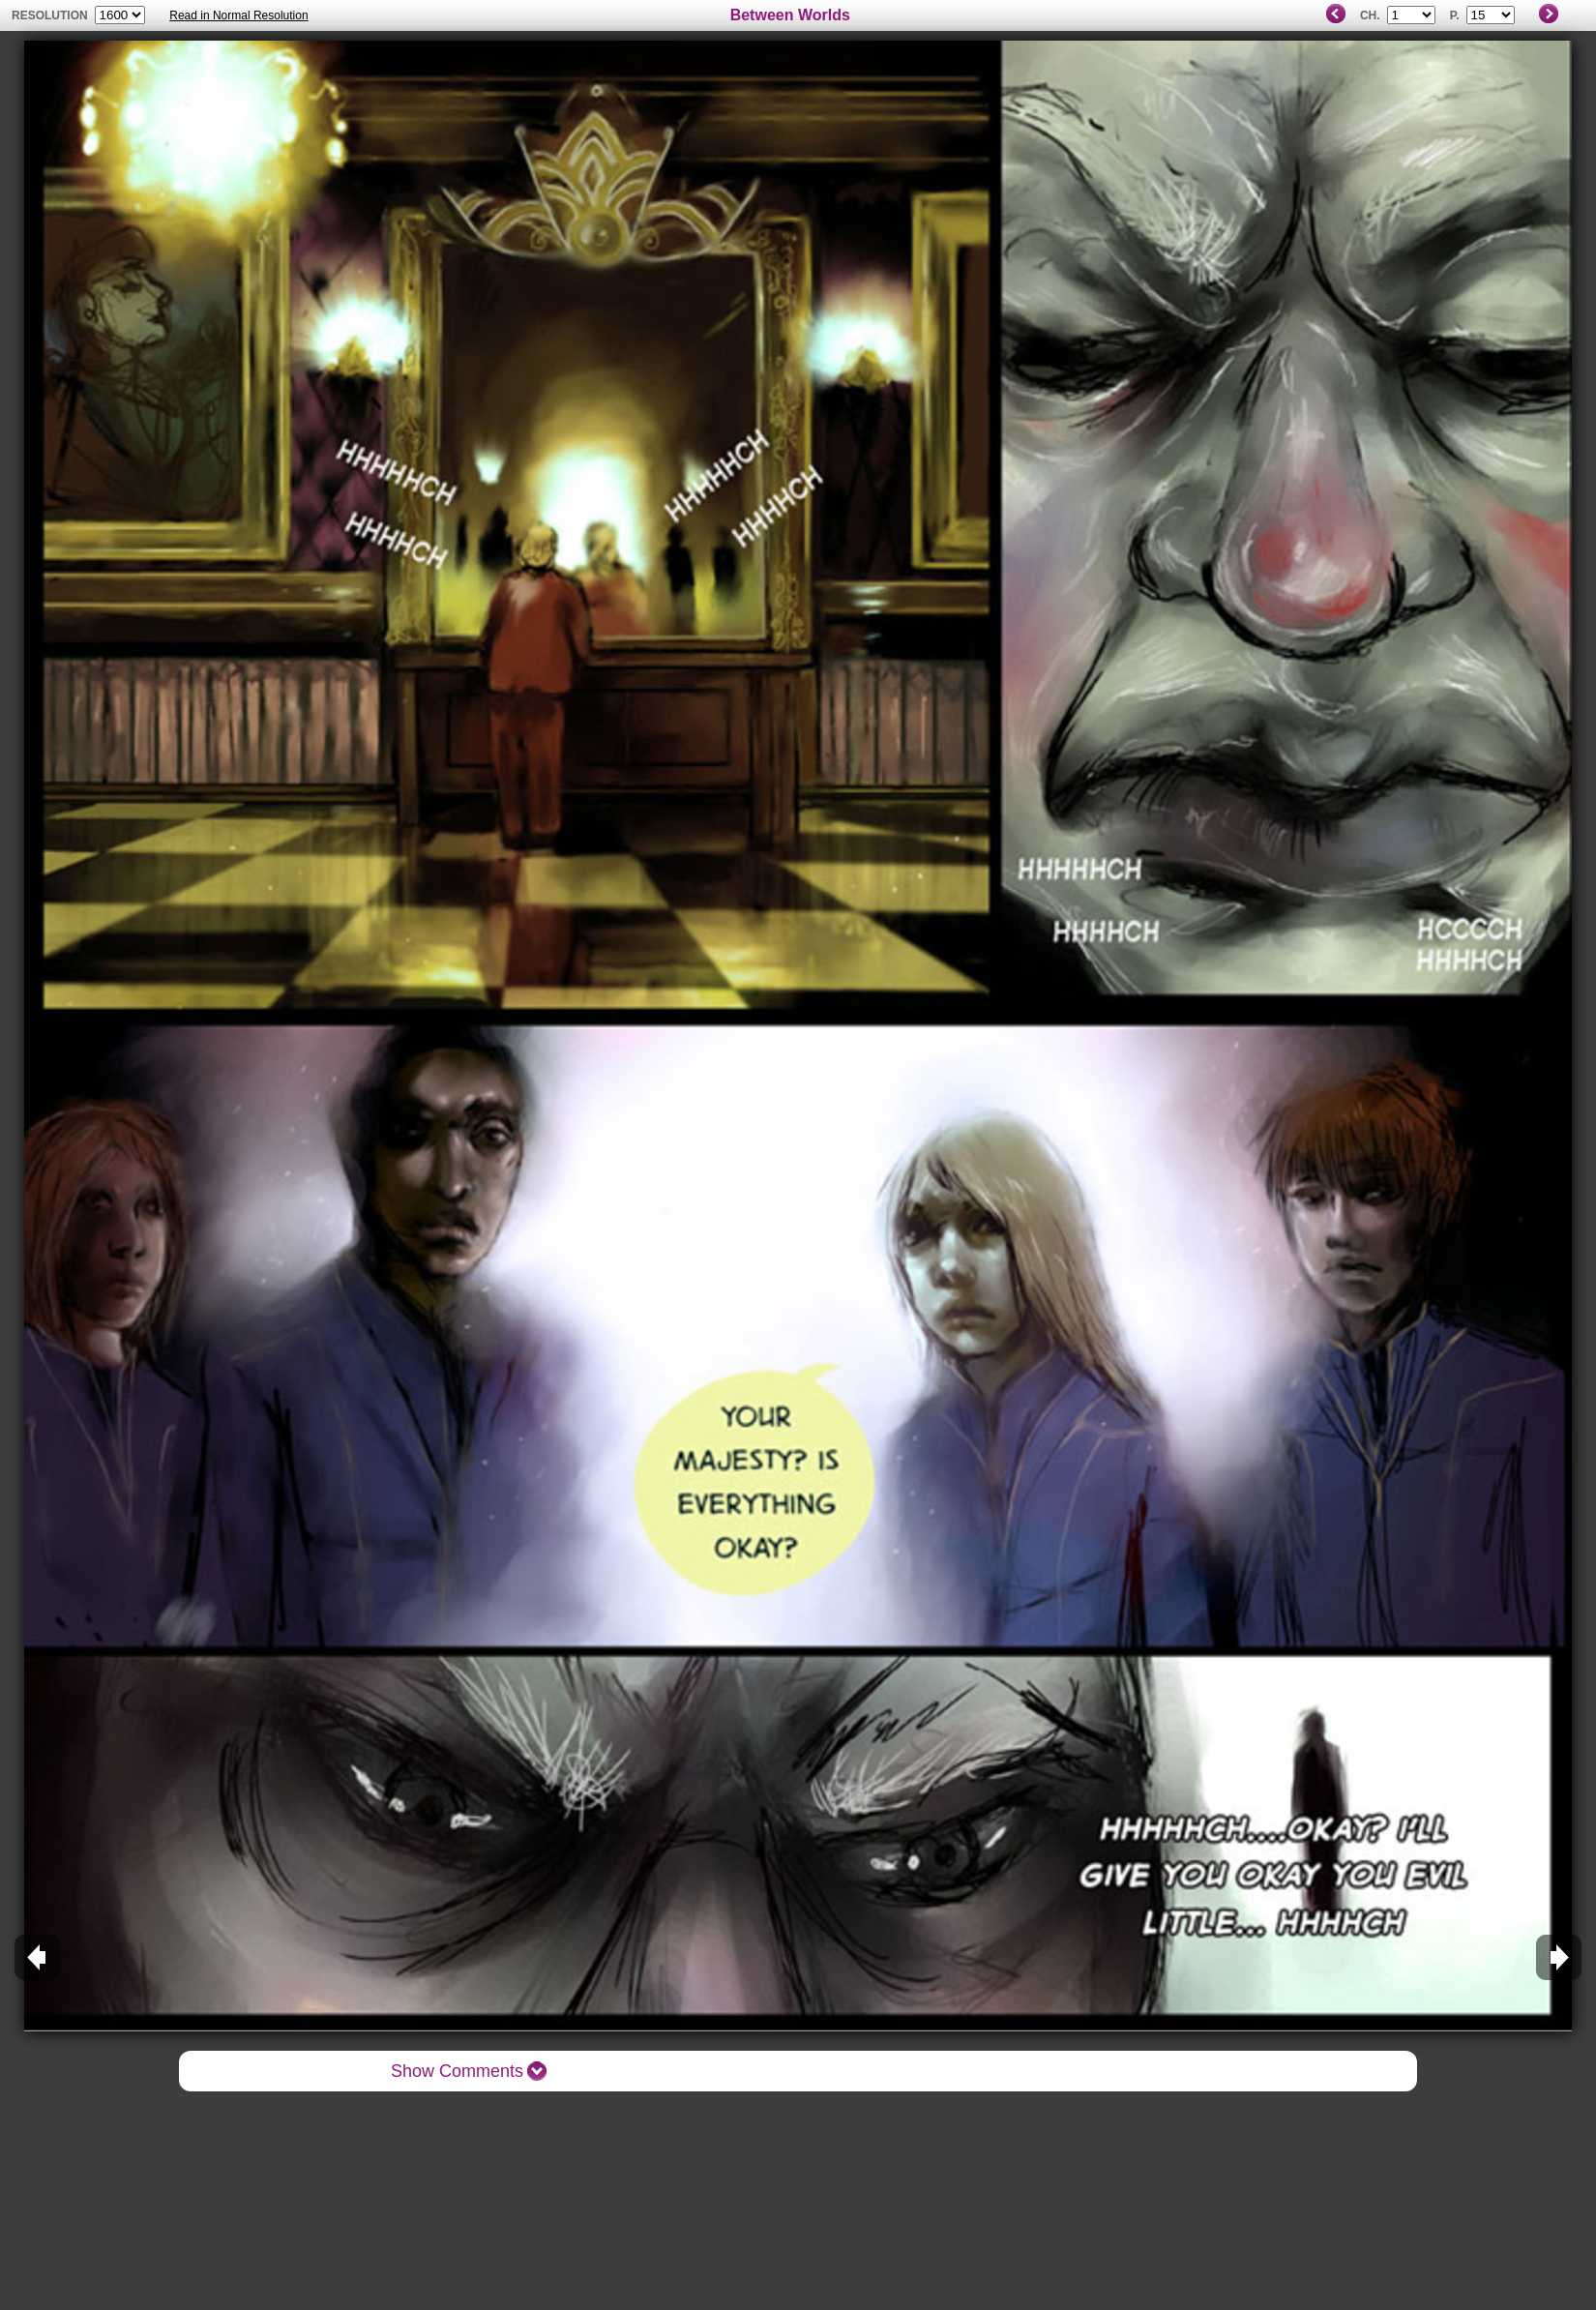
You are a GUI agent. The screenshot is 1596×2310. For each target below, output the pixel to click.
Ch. (1370, 15)
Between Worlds (790, 15)
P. (1455, 15)
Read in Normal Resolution (238, 15)
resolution (51, 15)
